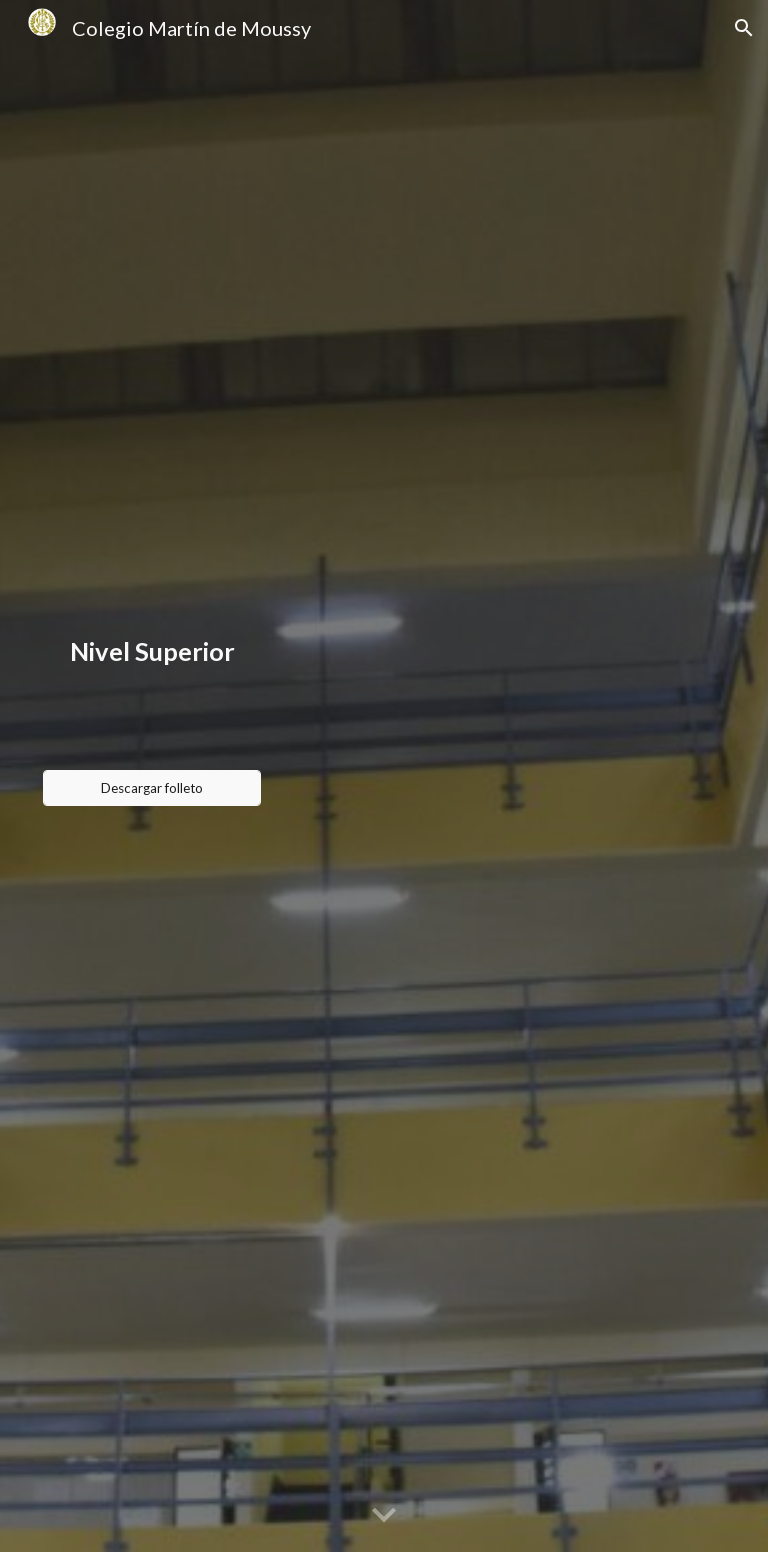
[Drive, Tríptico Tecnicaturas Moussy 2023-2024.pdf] (500, 776)
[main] (152, 651)
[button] (744, 28)
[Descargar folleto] (152, 788)
